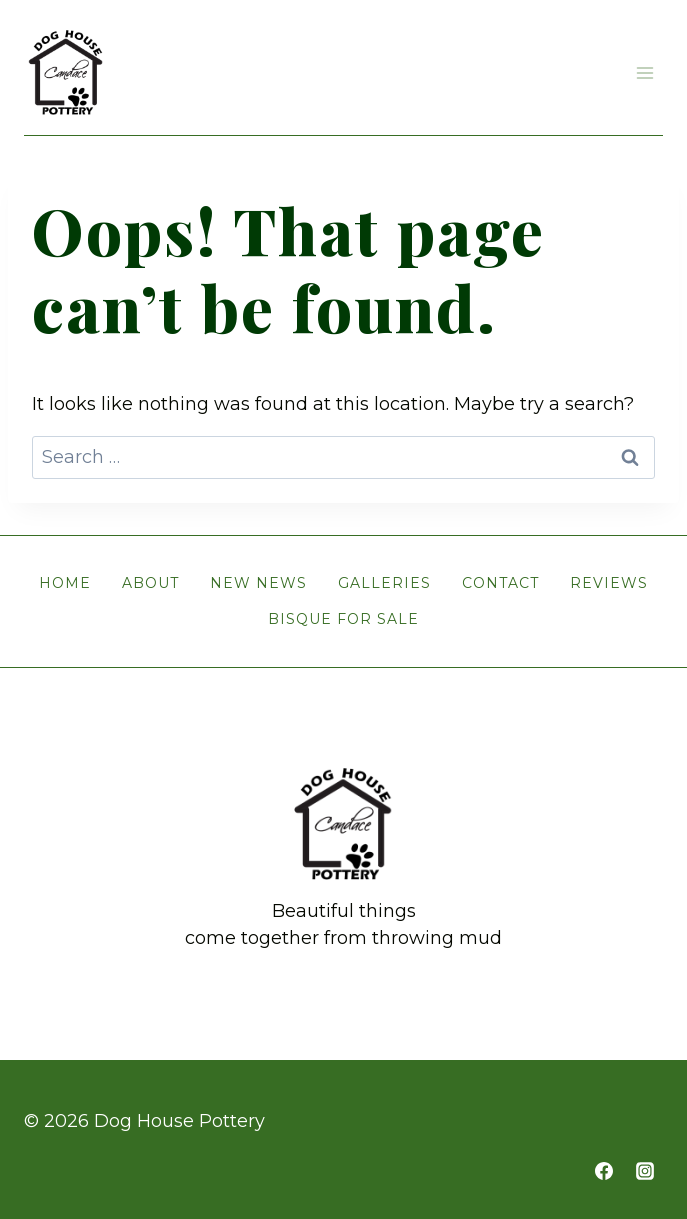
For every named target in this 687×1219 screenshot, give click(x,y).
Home (65, 583)
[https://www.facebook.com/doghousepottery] (604, 1171)
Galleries (384, 583)
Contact (500, 583)
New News (258, 583)
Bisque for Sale (343, 619)
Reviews (609, 583)
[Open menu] (644, 72)
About (150, 583)
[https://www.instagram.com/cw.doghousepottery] (645, 1171)
